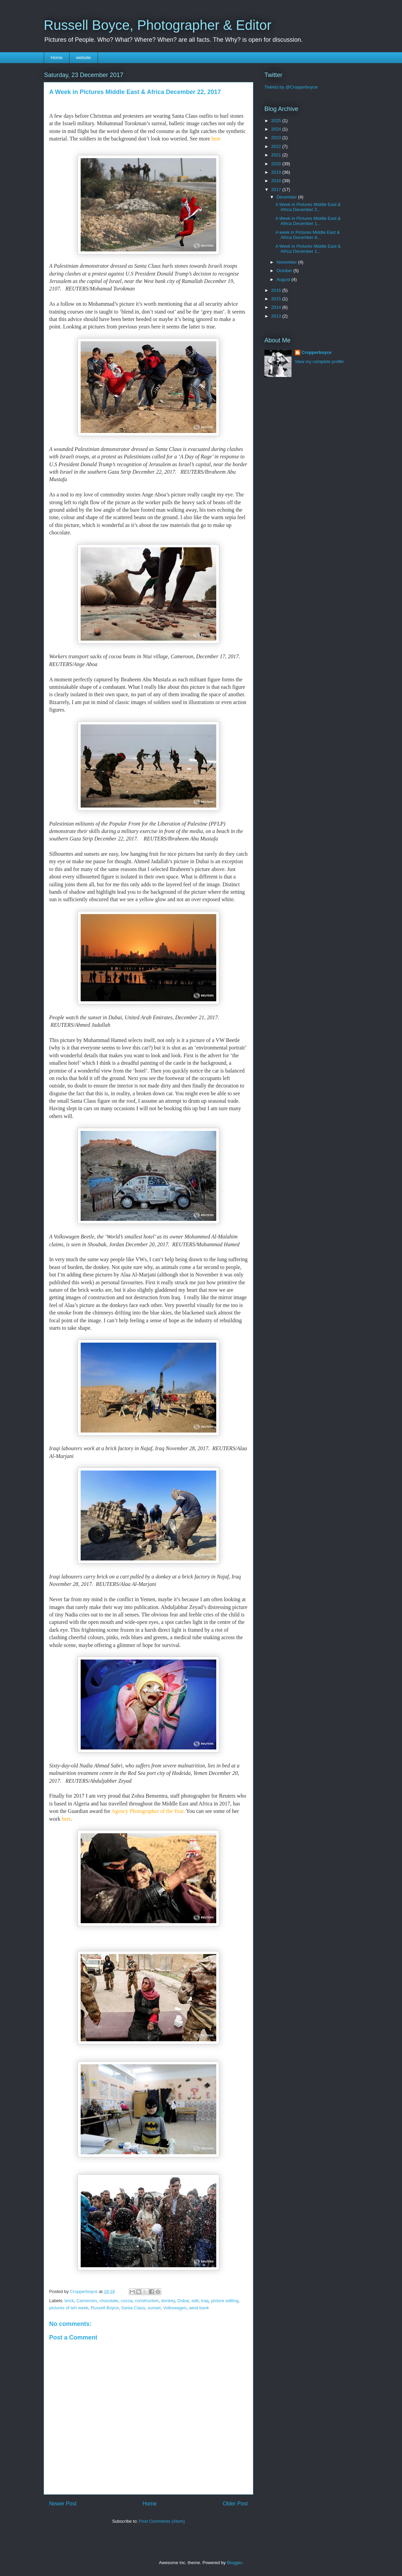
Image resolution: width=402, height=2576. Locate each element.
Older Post (235, 2503)
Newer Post (63, 2503)
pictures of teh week (68, 2307)
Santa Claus (133, 2307)
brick (69, 2300)
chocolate (108, 2300)
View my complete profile (319, 361)
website (83, 57)
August (284, 279)
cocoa (127, 2300)
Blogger (234, 2562)
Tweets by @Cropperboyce (291, 87)
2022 (276, 146)
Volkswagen (174, 2307)
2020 (276, 163)
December (287, 197)
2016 (276, 290)
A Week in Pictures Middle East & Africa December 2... (308, 207)
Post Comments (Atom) (162, 2521)
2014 (276, 307)
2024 (276, 129)
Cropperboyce (316, 352)
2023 (276, 137)
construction (147, 2300)
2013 (276, 316)
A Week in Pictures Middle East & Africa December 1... (308, 221)
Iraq (204, 2300)
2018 (276, 180)
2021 (276, 154)
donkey (168, 2300)
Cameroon (86, 2300)
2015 (276, 298)
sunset (154, 2307)
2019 (276, 172)
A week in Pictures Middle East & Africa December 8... (307, 235)
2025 (276, 120)
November (287, 262)
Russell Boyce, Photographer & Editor (157, 25)
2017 (276, 189)
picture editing (225, 2300)
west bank (199, 2307)
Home (57, 57)
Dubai (183, 2300)
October (285, 270)
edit (195, 2300)
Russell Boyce (105, 2307)
